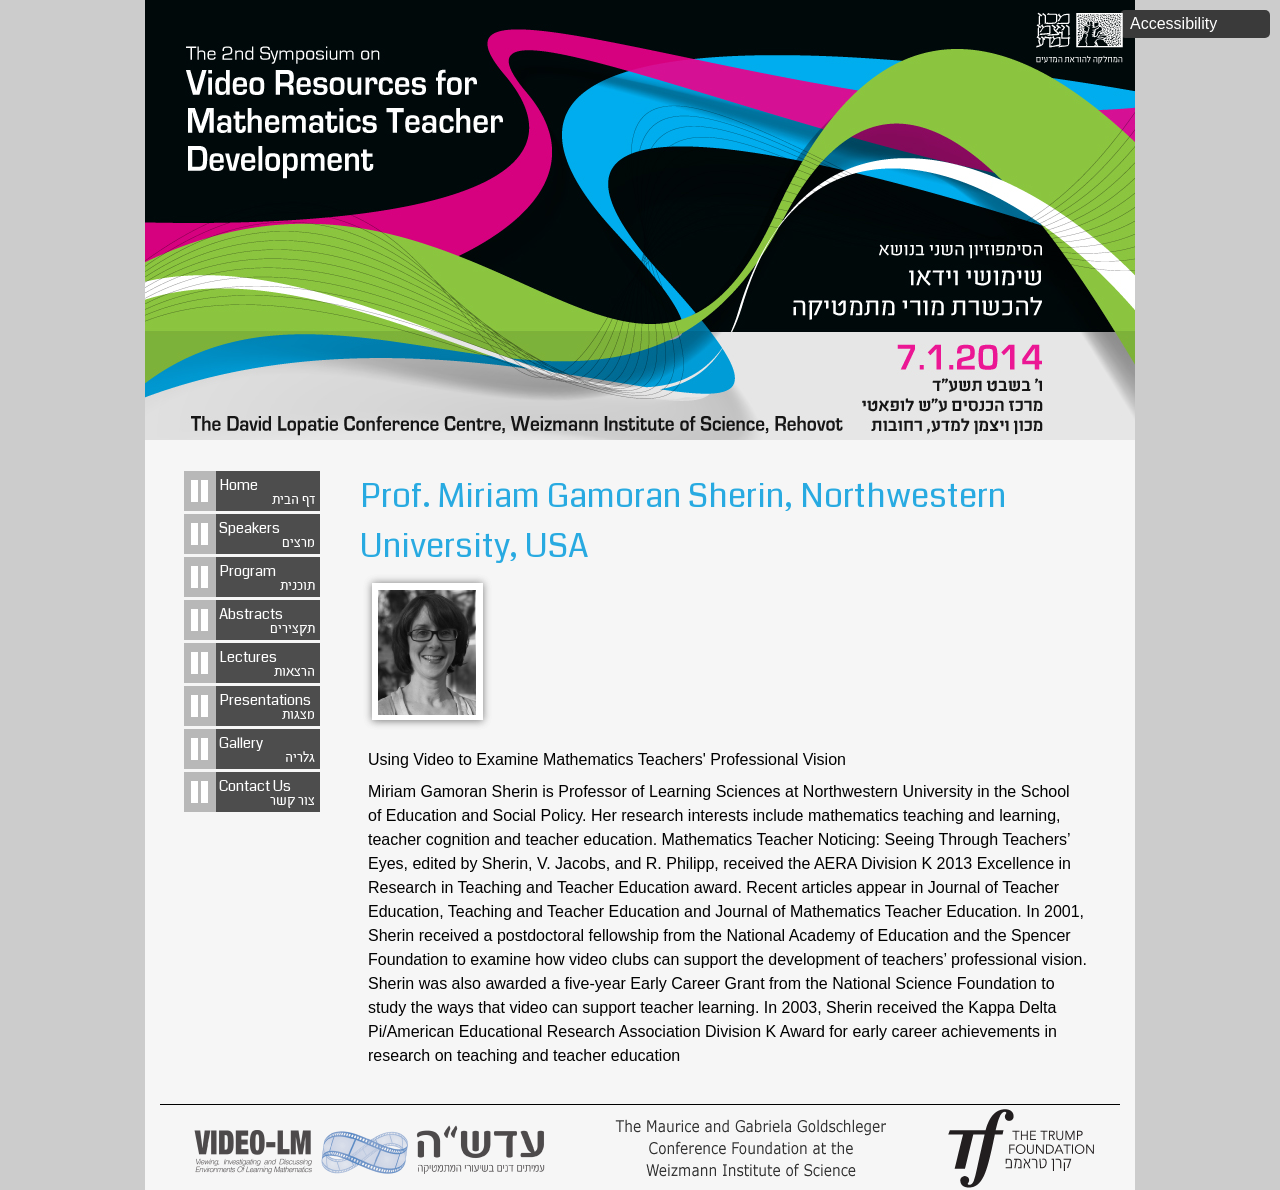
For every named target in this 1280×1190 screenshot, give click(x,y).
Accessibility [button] (1173, 23)
